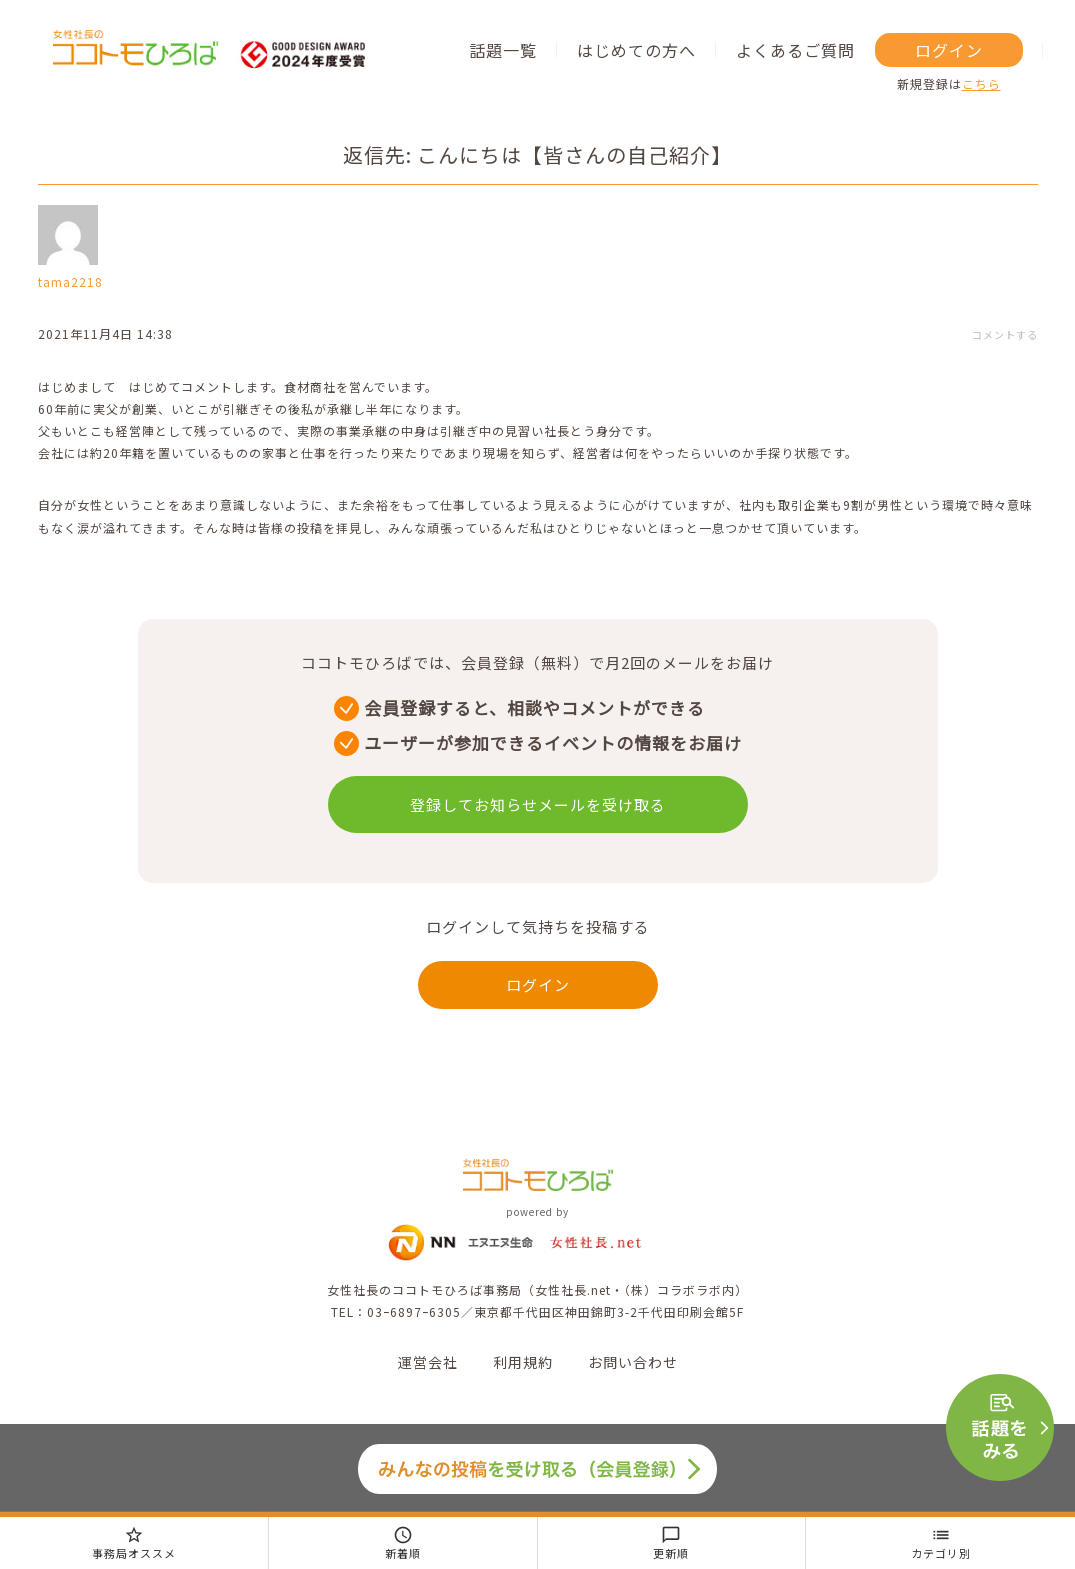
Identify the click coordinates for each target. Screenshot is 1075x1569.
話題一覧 (503, 50)
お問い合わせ (633, 1362)
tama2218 (70, 281)
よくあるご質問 (795, 50)
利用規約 (523, 1362)
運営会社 (428, 1362)
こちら (981, 83)
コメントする (1005, 334)
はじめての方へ (636, 50)
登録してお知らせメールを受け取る (538, 804)
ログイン (949, 50)
